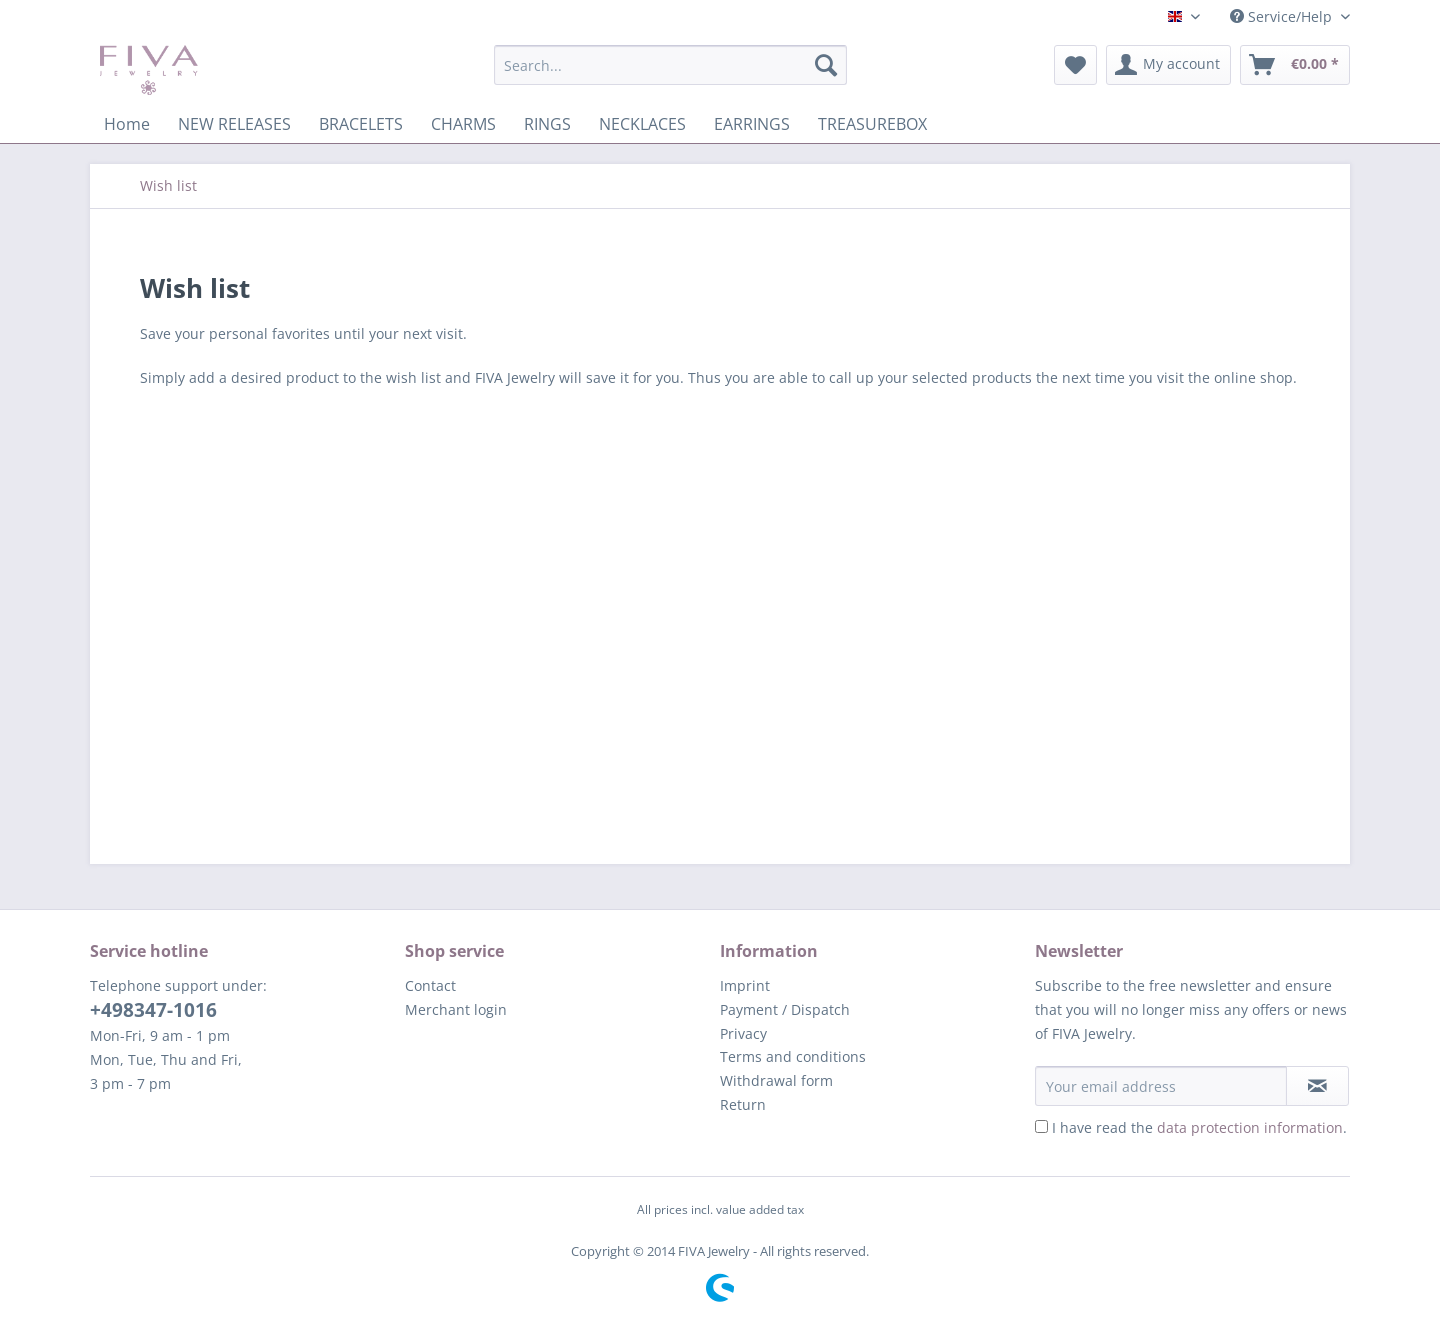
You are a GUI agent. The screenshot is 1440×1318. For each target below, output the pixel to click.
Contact (430, 985)
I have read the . (1199, 1127)
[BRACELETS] (361, 124)
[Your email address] (1161, 1086)
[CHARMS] (463, 124)
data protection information (1250, 1127)
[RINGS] (547, 124)
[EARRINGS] (752, 124)
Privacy (743, 1033)
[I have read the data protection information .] (1041, 1126)
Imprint (745, 985)
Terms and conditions (793, 1056)
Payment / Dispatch (785, 1009)
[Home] (127, 124)
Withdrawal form (776, 1080)
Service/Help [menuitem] (1283, 16)
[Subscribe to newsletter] (1317, 1086)
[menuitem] (670, 74)
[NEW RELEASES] (234, 124)
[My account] (1168, 65)
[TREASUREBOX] (872, 124)
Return (743, 1104)
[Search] (826, 65)
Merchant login (456, 1009)
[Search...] (670, 65)
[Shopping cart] (1295, 65)
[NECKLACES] (642, 124)
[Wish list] (1075, 65)
